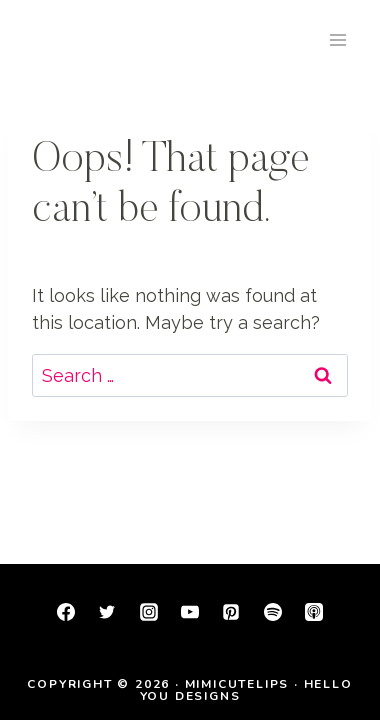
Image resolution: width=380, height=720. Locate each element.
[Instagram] (149, 612)
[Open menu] (337, 39)
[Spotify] (273, 612)
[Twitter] (107, 612)
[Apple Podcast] (314, 612)
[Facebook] (66, 612)
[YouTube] (190, 612)
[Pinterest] (231, 612)
